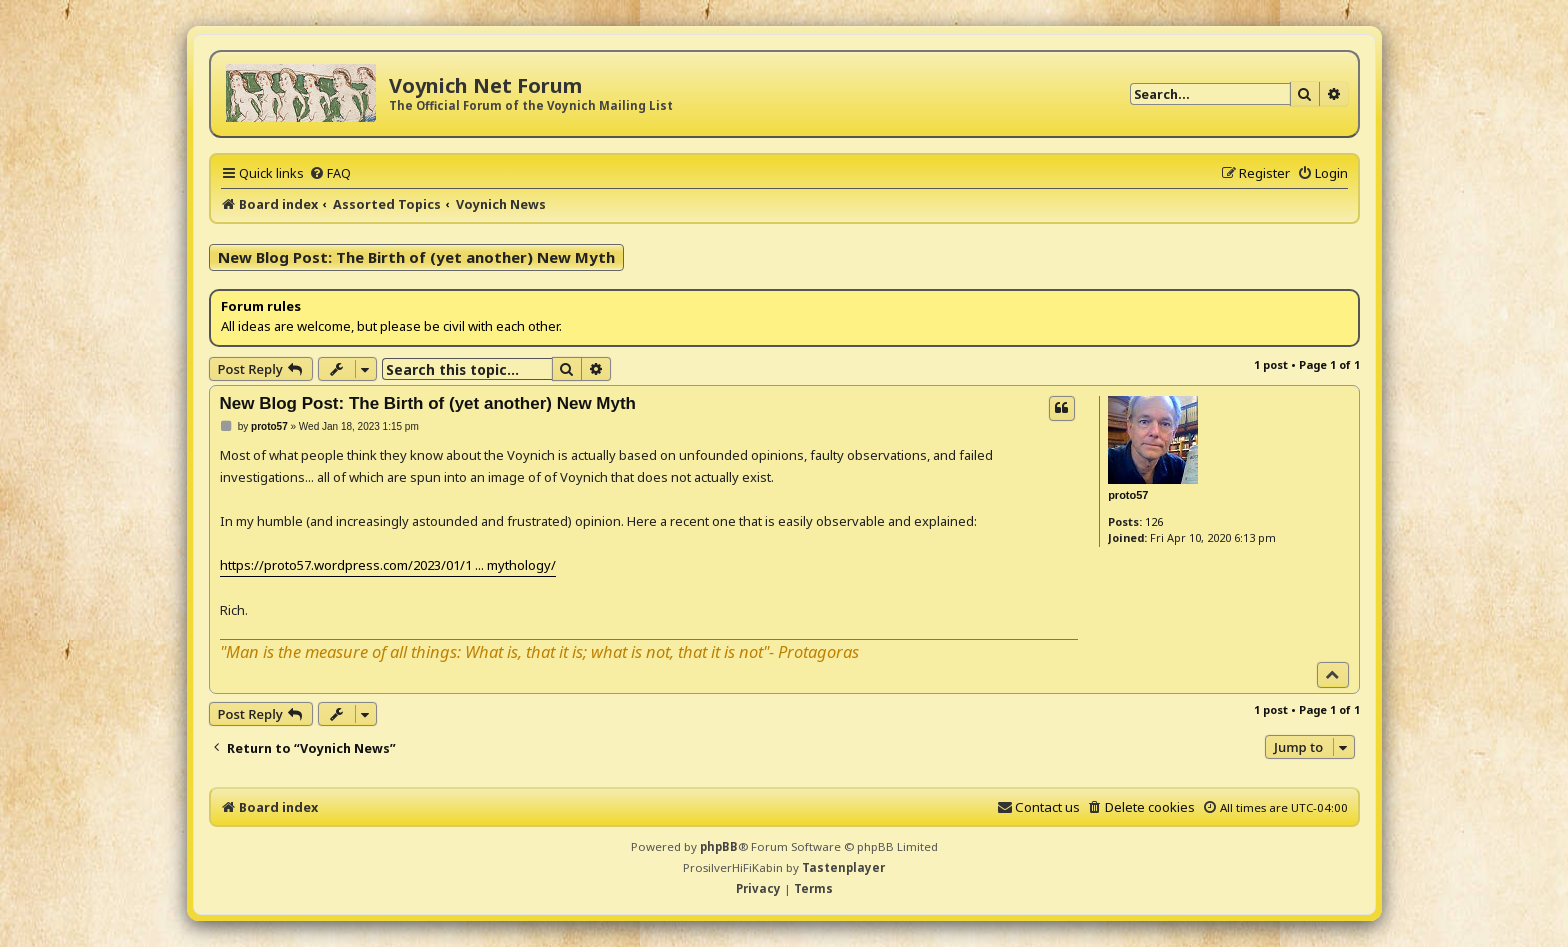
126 (1154, 521)
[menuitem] (330, 173)
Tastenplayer (843, 867)
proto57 (1128, 495)
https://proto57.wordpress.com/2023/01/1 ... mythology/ (388, 565)
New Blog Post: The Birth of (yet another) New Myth (416, 257)
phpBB (719, 846)
